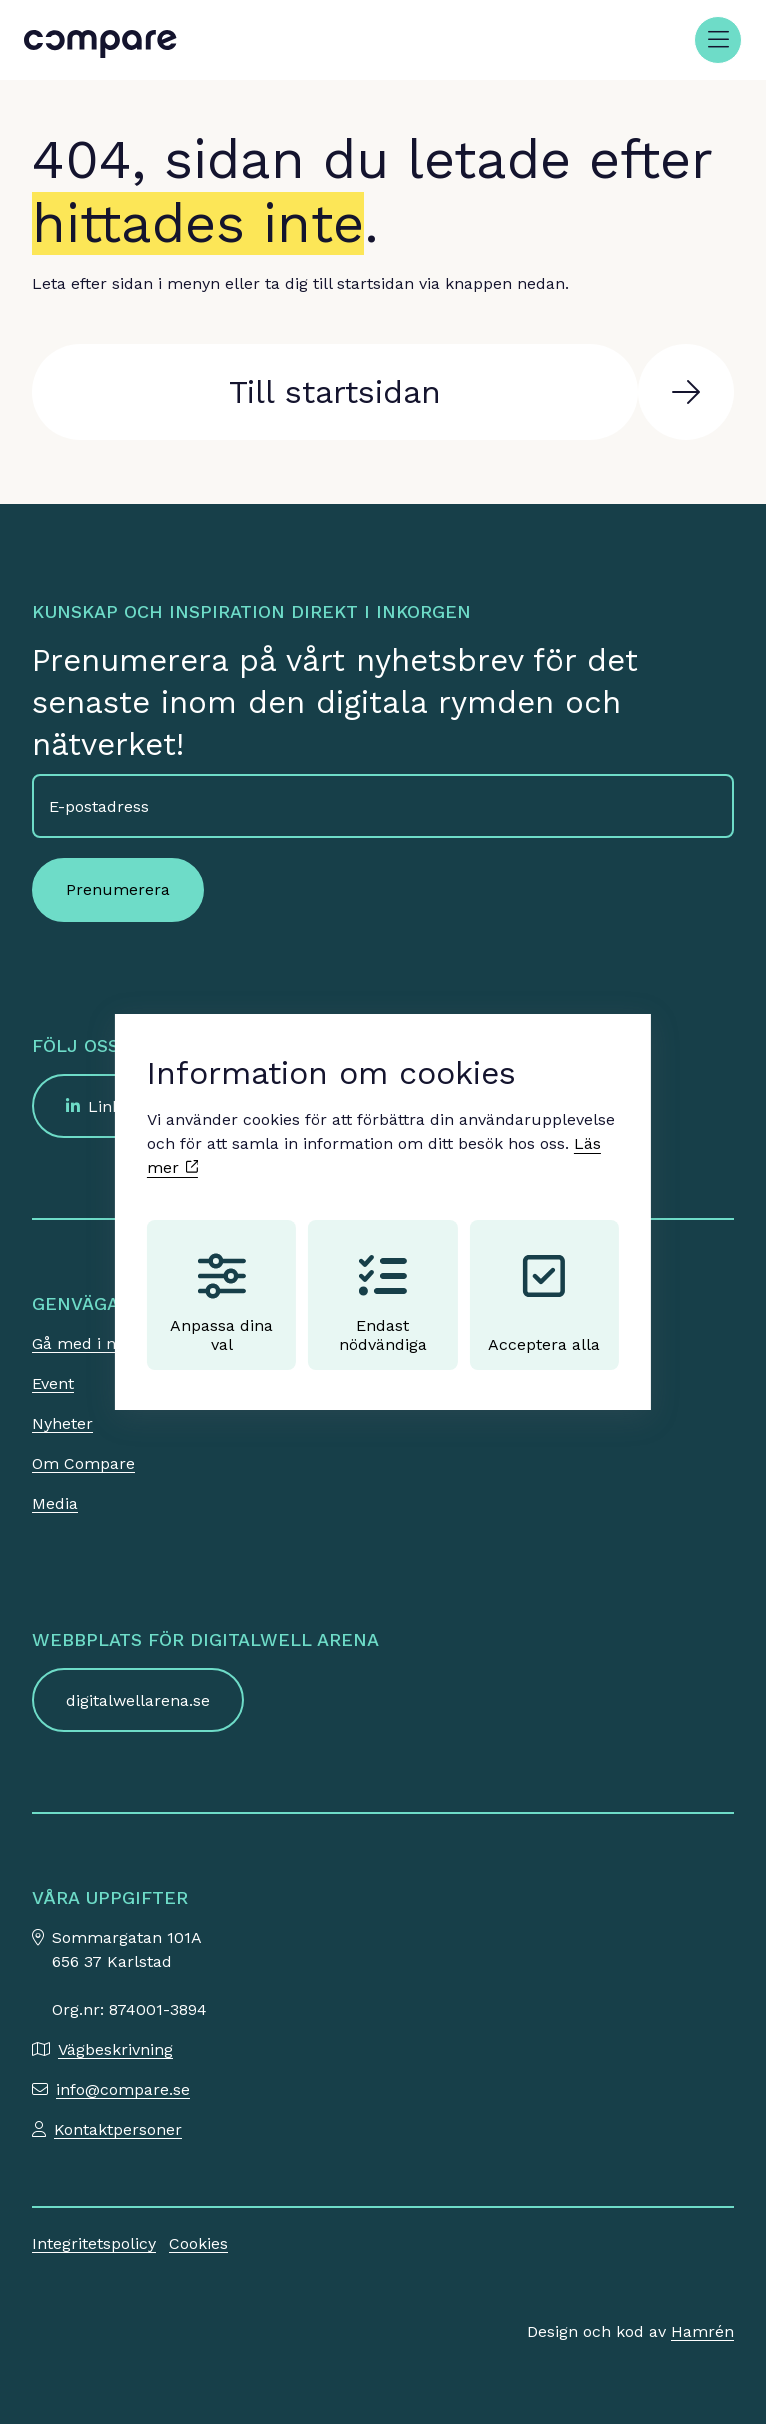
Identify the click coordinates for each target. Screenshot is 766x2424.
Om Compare (83, 1463)
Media (55, 1503)
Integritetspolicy (94, 2243)
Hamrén (702, 2331)
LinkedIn (121, 1106)
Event (53, 1383)
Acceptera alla (544, 1303)
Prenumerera (118, 889)
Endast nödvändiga (383, 1303)
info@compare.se (123, 2089)
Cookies (198, 2243)
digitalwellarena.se (138, 1700)
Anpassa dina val (221, 1303)
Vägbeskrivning (115, 2049)
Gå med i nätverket (105, 1343)
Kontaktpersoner (118, 2129)
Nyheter (62, 1423)
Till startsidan (335, 392)
